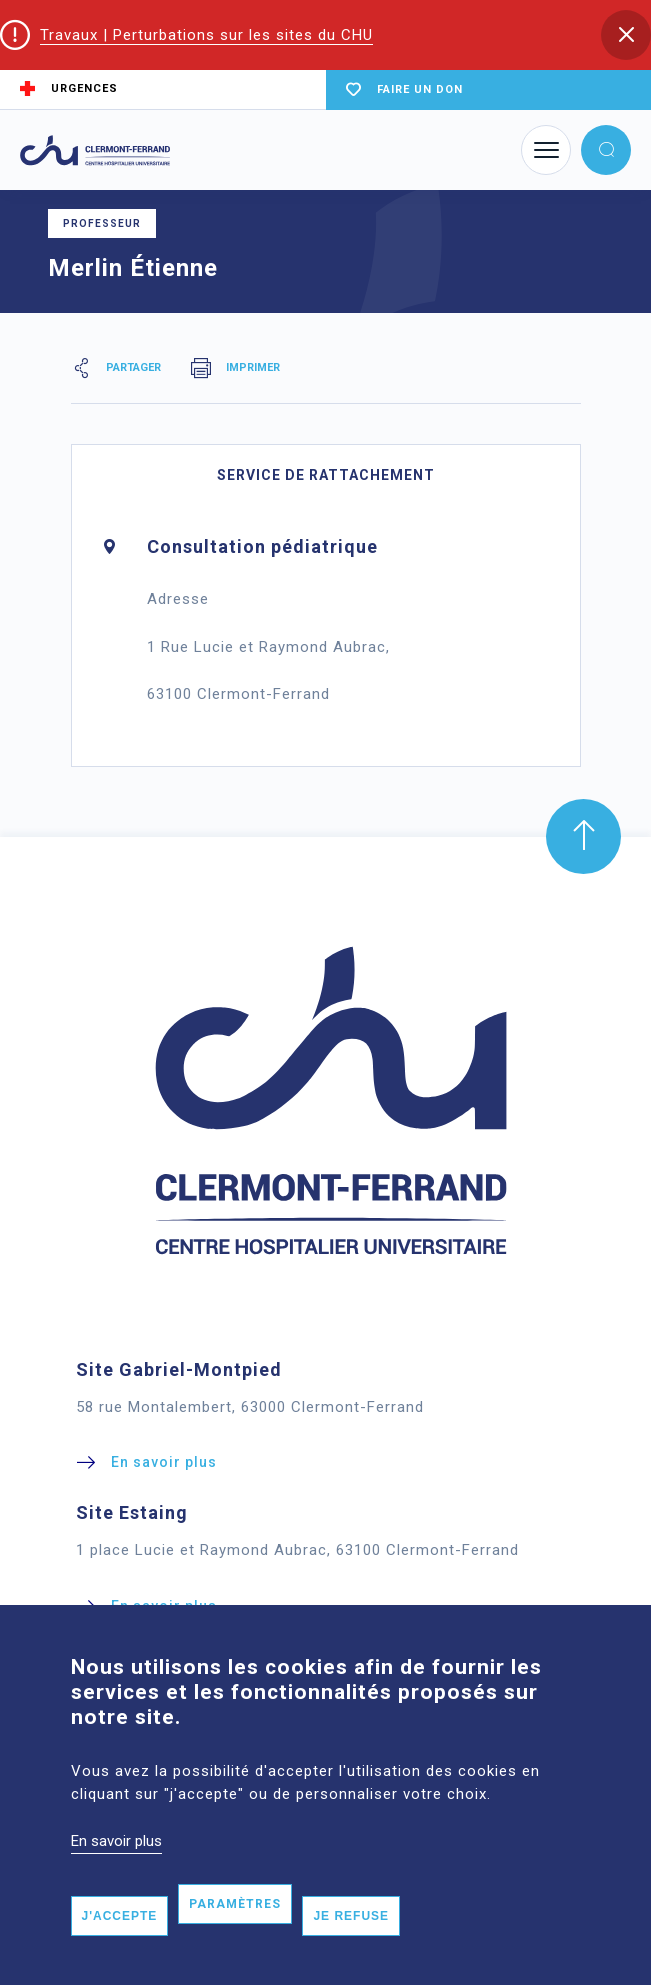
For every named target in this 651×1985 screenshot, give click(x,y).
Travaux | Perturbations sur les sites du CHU (206, 35)
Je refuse (351, 1949)
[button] (626, 35)
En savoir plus (116, 1874)
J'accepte (120, 1949)
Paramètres (235, 1937)
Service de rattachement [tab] (326, 475)
